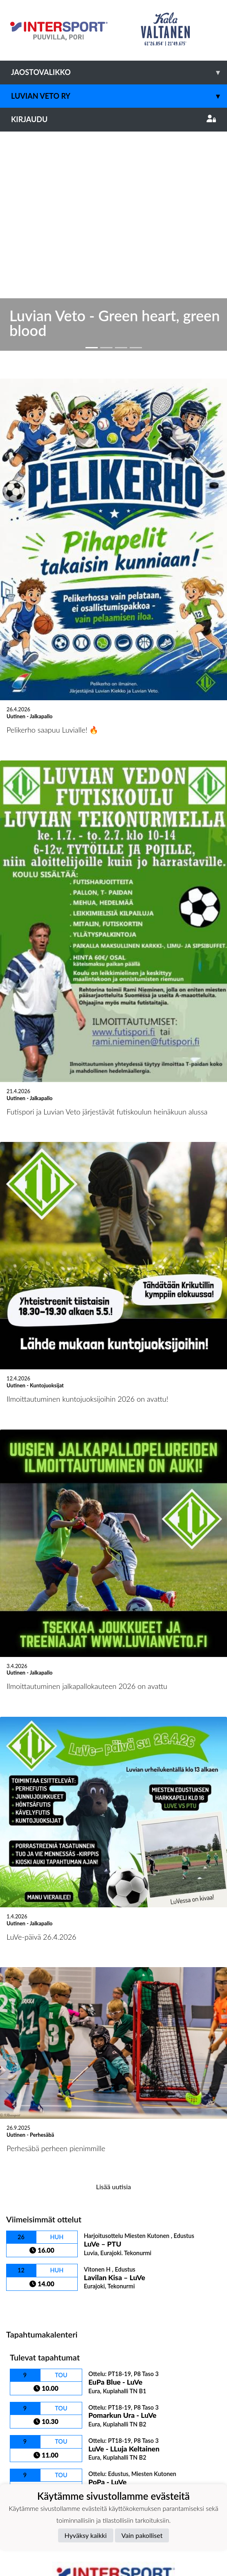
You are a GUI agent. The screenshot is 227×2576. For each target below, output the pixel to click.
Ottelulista (26, 2077)
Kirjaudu (113, 119)
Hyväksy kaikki (86, 2535)
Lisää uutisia (113, 1959)
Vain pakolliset (142, 2535)
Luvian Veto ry (119, 96)
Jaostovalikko (119, 72)
